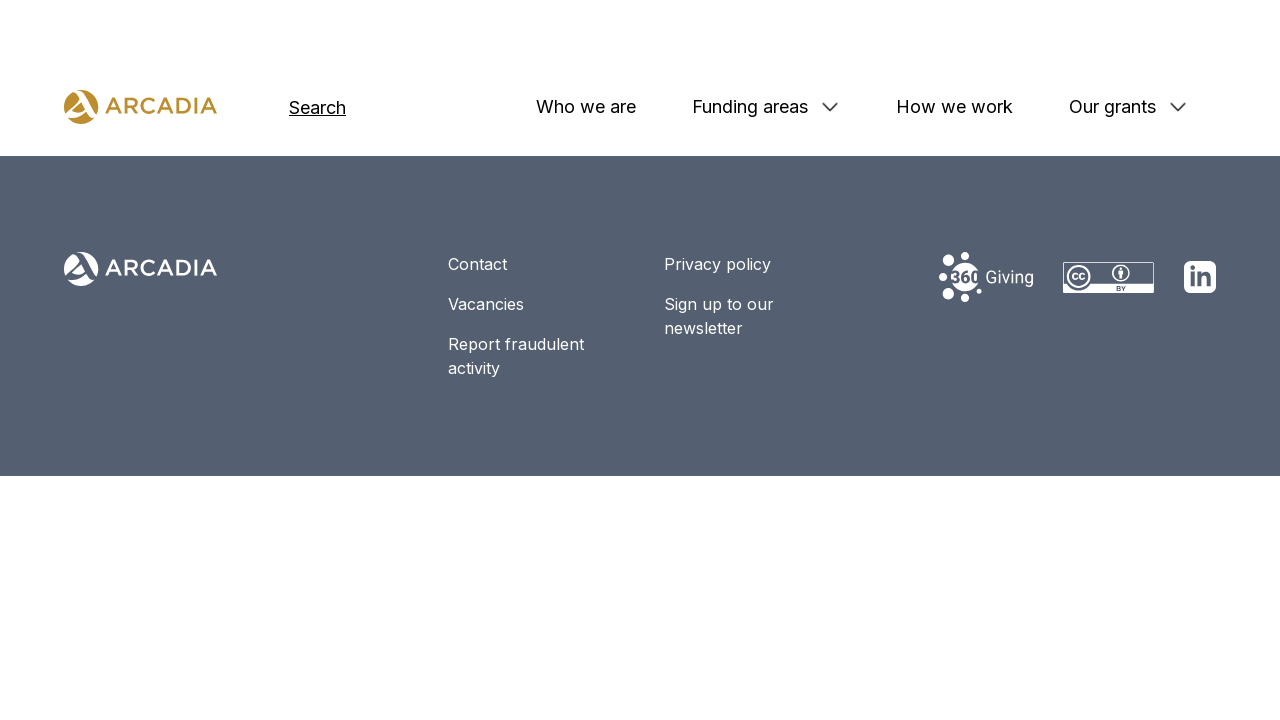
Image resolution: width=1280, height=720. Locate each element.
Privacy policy (717, 264)
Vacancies (486, 304)
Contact (477, 264)
